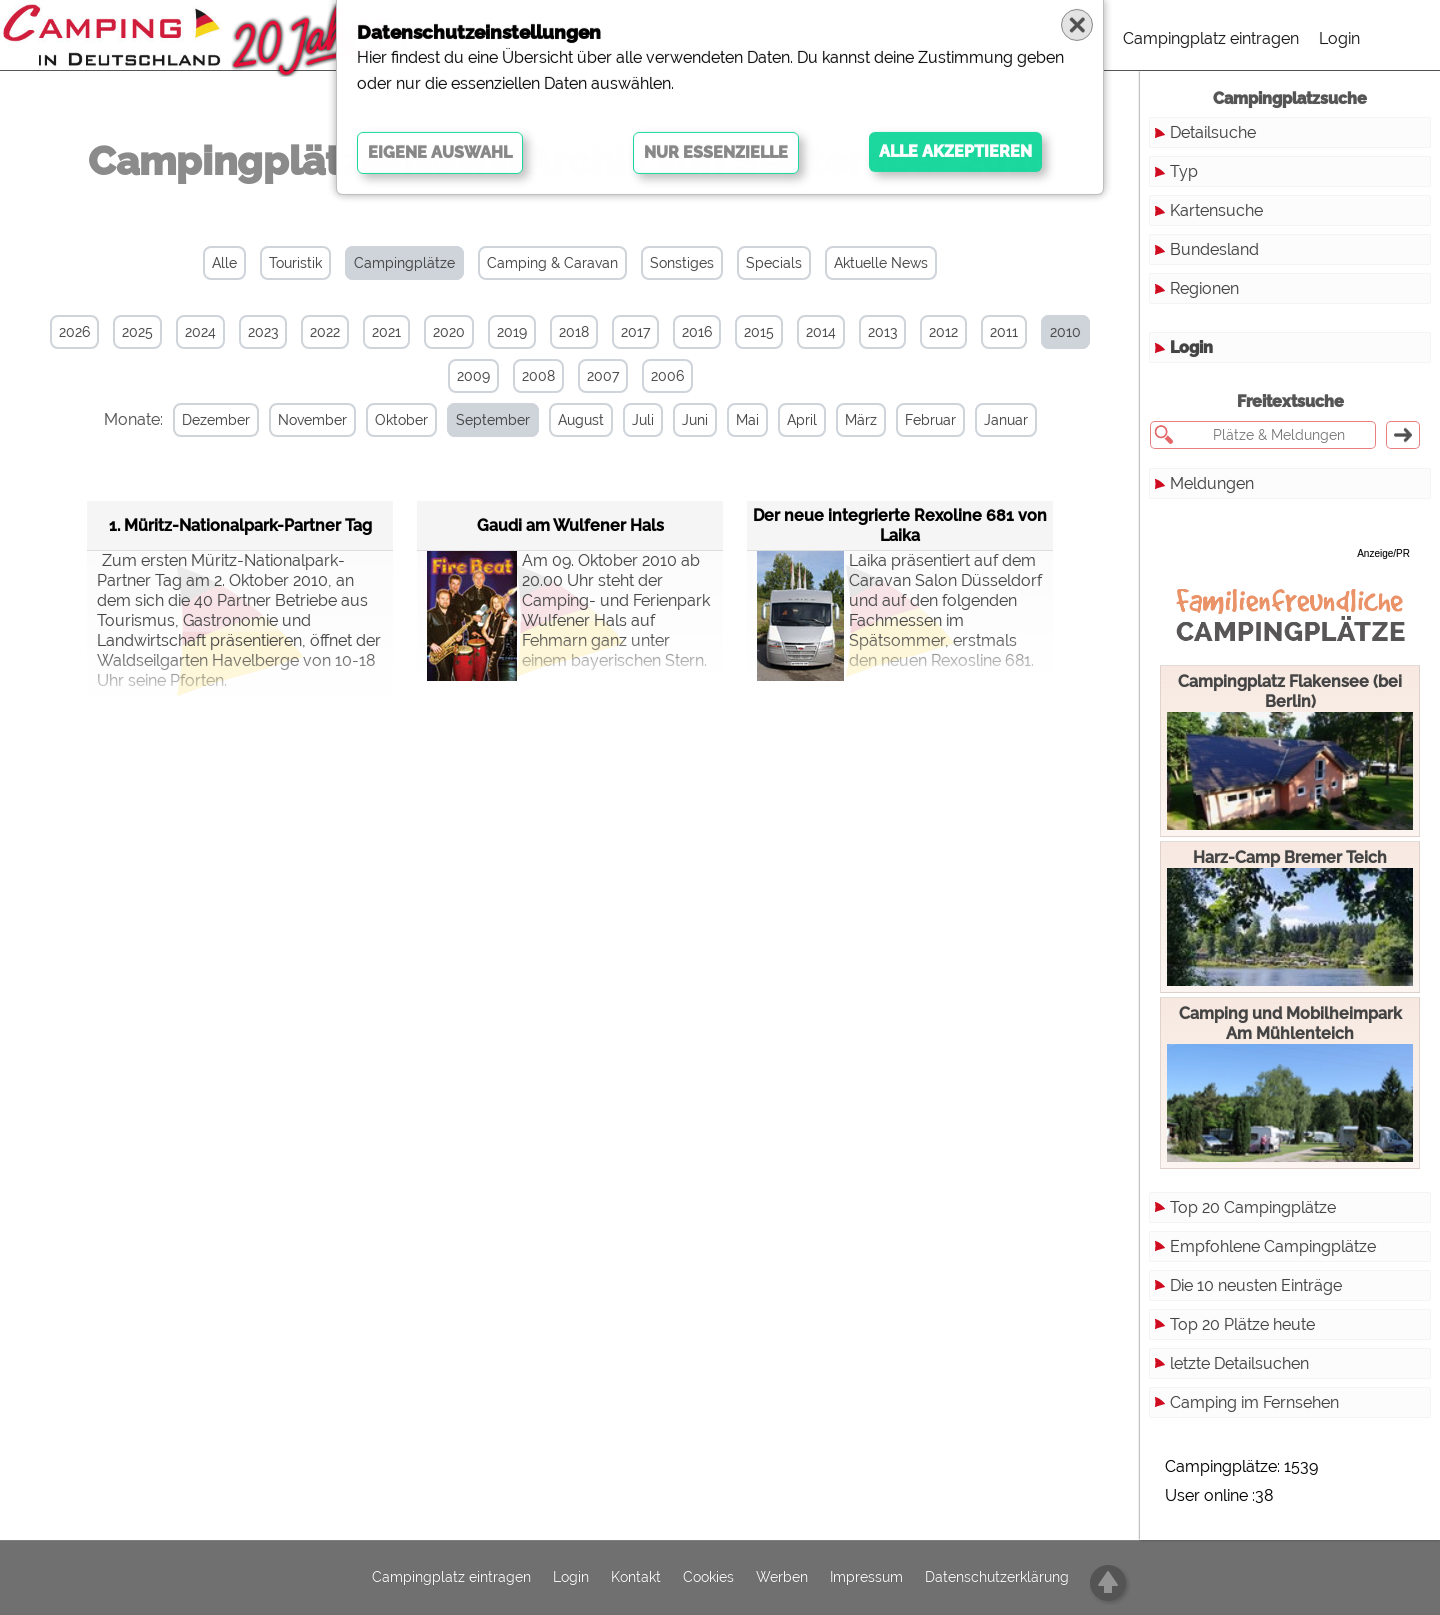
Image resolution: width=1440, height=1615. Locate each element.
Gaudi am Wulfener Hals (570, 525)
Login (1339, 38)
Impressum (866, 1578)
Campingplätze (404, 263)
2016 (697, 332)
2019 (512, 332)
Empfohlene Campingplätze (1273, 1246)
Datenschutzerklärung (997, 1578)
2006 (667, 376)
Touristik (295, 263)
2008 (538, 376)
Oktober (401, 420)
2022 (325, 332)
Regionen (1204, 288)
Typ (1184, 171)
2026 (74, 332)
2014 (821, 332)
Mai (747, 420)
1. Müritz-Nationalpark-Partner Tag (240, 525)
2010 (1065, 332)
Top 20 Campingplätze (1253, 1207)
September (493, 420)
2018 (574, 332)
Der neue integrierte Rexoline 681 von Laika (900, 525)
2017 (635, 332)
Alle (224, 263)
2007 (603, 376)
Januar (1006, 420)
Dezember (216, 420)
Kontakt (636, 1578)
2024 (200, 332)
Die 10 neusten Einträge (1256, 1285)
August (581, 420)
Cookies (708, 1578)
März (861, 420)
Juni (695, 420)
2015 (759, 332)
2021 (386, 332)
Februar (930, 420)
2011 (1004, 332)
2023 (263, 332)
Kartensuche (1216, 210)
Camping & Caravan (552, 263)
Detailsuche (1213, 132)
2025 (137, 332)
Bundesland (1214, 249)
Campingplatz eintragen (1211, 38)
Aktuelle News (881, 263)
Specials (774, 263)
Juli (643, 420)
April (802, 420)
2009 (473, 376)
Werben (782, 1578)
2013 (882, 332)
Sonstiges (682, 263)
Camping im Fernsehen (1254, 1402)
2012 (943, 332)
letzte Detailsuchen (1239, 1363)
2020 (449, 332)
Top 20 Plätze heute (1242, 1324)
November (312, 420)
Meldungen (1212, 483)
